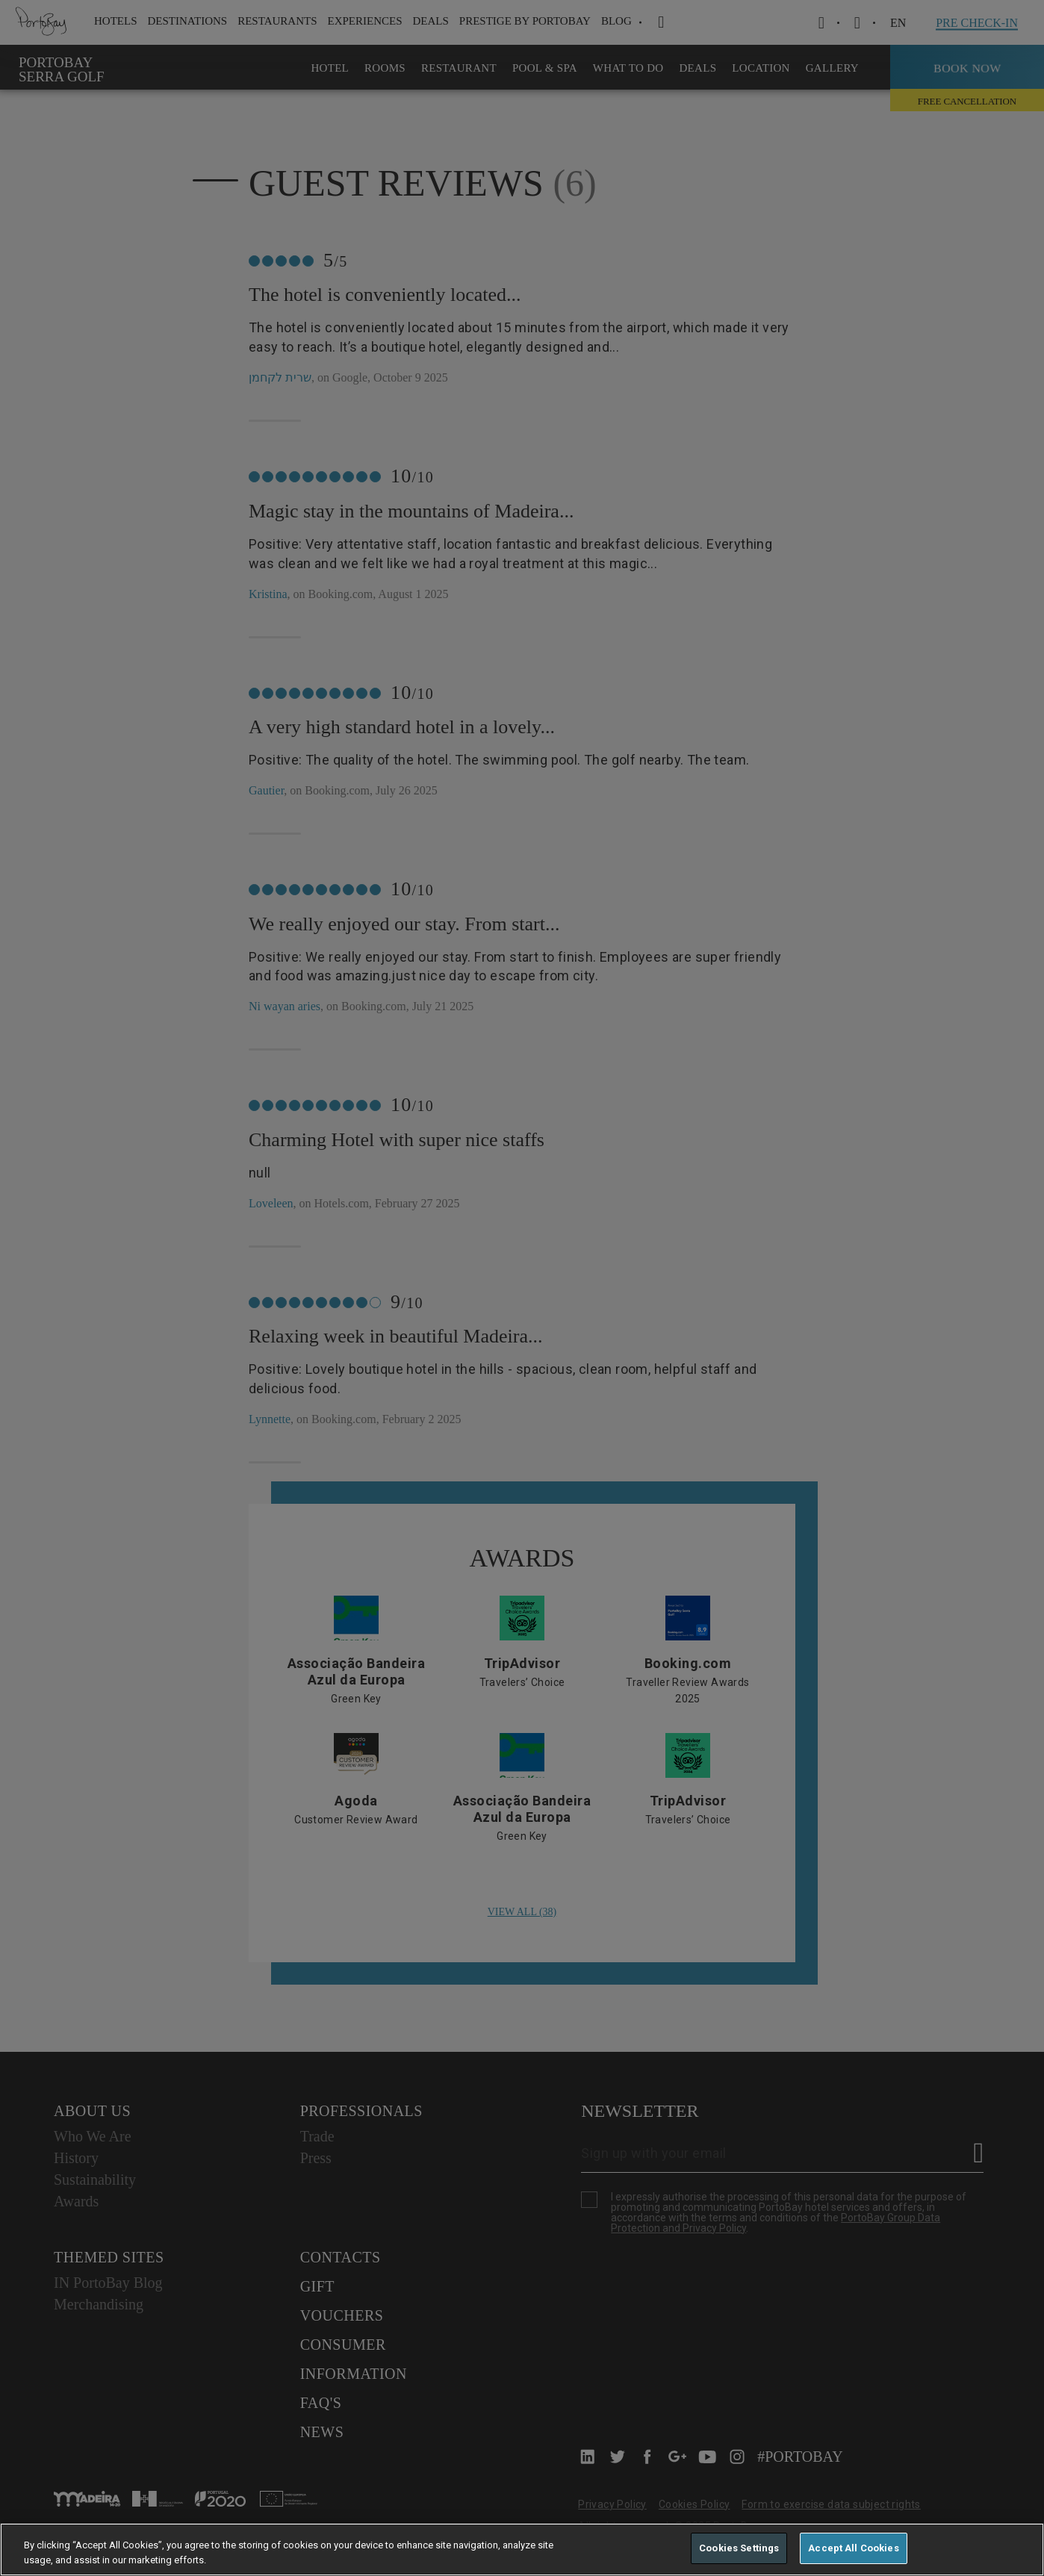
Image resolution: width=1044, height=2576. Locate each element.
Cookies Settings (739, 2548)
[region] (522, 2549)
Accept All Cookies (853, 2548)
